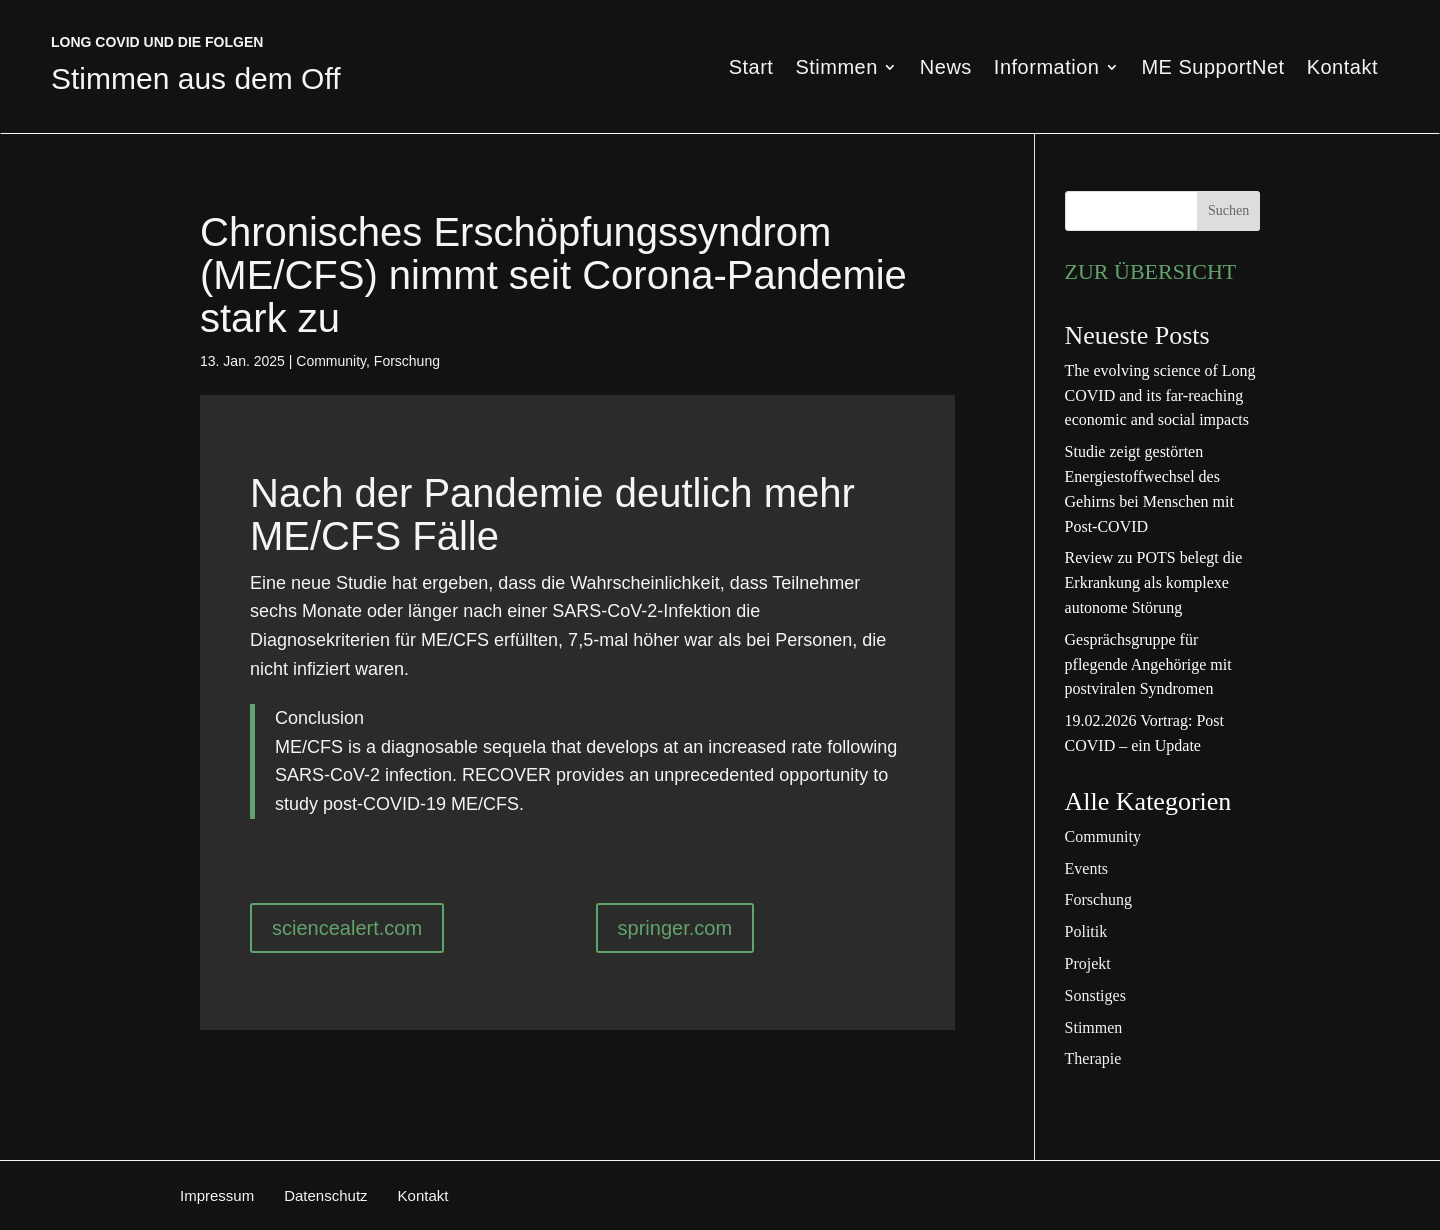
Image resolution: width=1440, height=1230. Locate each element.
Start (751, 69)
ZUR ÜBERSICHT (1151, 271)
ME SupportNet (1212, 69)
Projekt (1088, 963)
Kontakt (1342, 69)
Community (331, 361)
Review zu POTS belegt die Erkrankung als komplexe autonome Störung (1154, 582)
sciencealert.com (347, 928)
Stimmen (836, 69)
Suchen (1228, 210)
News (946, 69)
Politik (1086, 931)
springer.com (675, 928)
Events (1087, 868)
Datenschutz (325, 1195)
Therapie (1093, 1058)
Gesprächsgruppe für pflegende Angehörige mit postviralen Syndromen (1148, 664)
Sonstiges (1095, 995)
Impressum (217, 1195)
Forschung (407, 361)
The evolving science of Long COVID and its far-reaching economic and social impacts (1160, 395)
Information (1047, 69)
